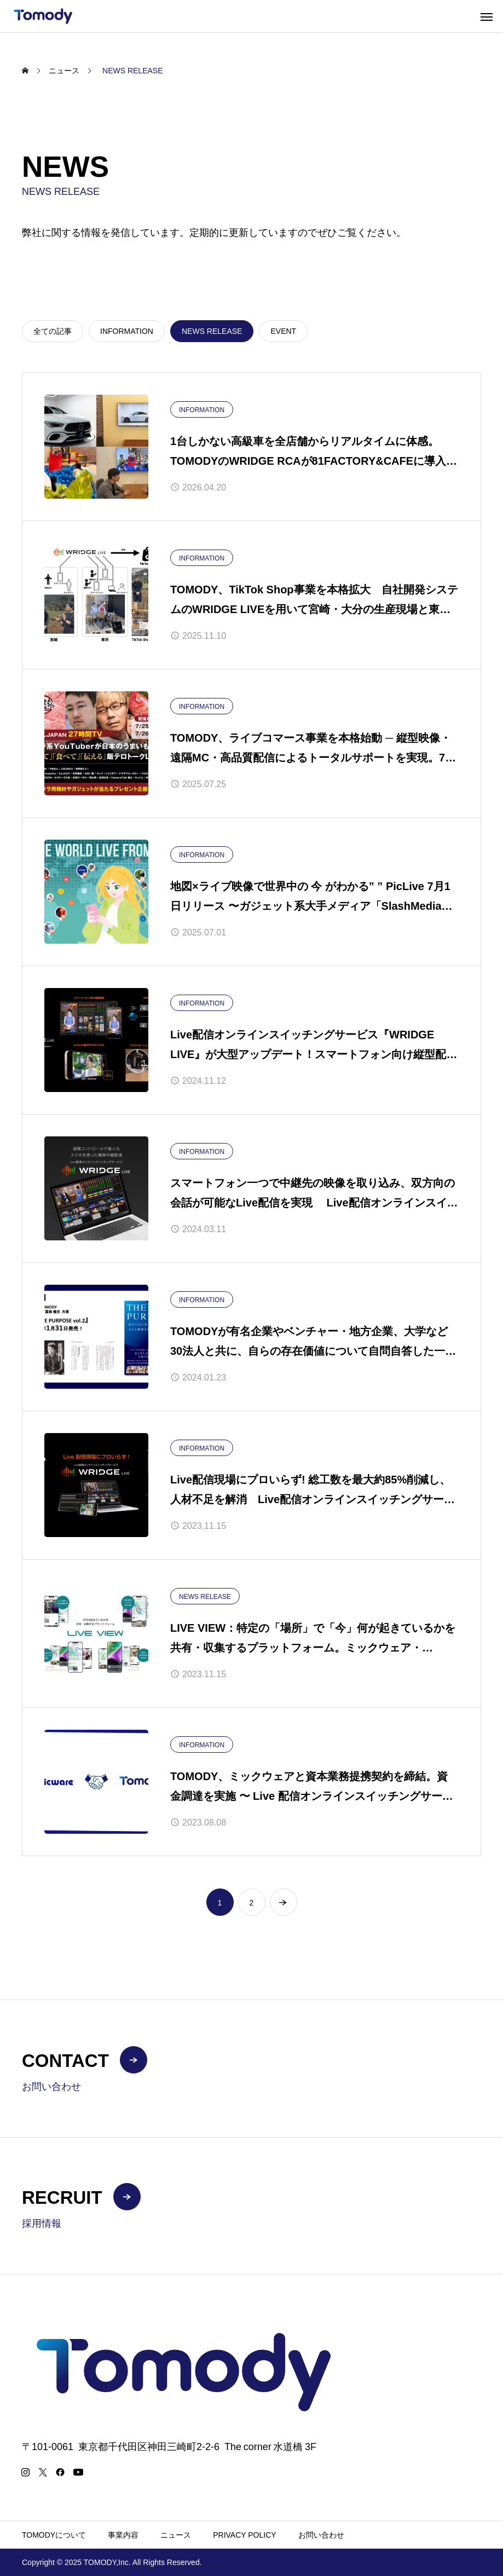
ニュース (175, 2535)
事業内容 (123, 2535)
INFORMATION (201, 410)
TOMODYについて (54, 2535)
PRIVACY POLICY (244, 2535)
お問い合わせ (321, 2535)
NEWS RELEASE (205, 1597)
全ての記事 (52, 331)
